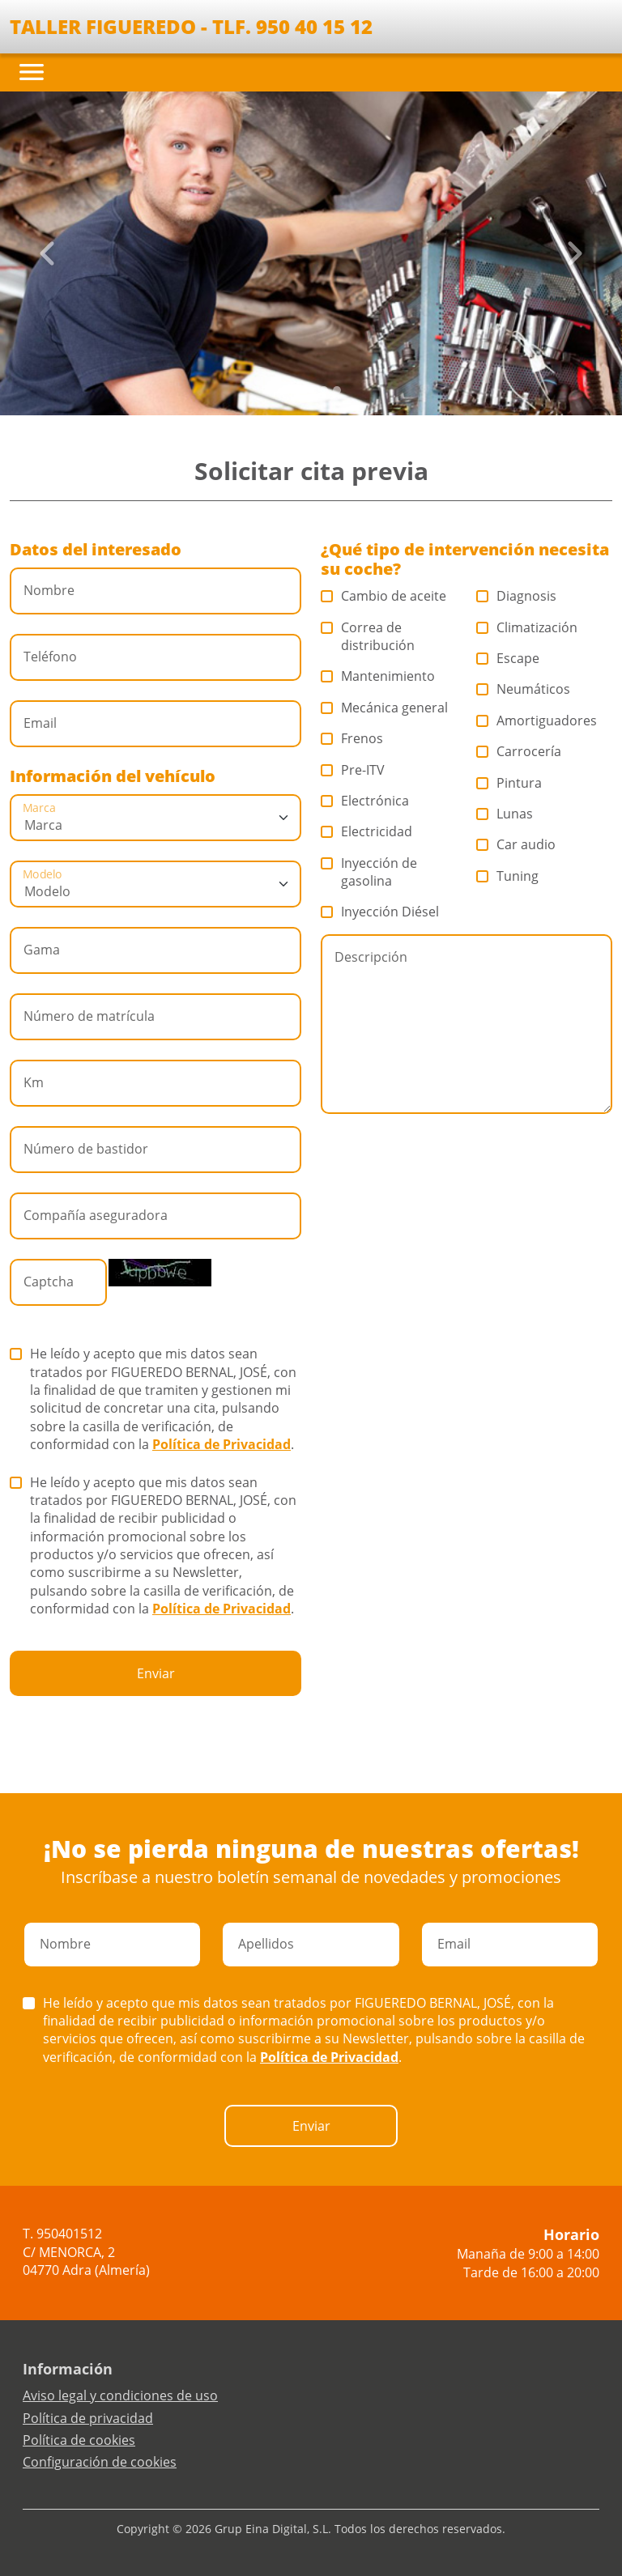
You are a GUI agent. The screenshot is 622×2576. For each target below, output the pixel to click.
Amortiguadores (537, 720)
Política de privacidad (88, 2418)
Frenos (352, 738)
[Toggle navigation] (31, 72)
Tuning (507, 876)
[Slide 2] (311, 390)
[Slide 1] (298, 390)
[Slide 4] (337, 390)
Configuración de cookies (100, 2462)
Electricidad (367, 831)
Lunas (505, 814)
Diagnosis (516, 596)
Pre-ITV (353, 770)
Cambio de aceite (384, 596)
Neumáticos (523, 689)
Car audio (516, 844)
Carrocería (519, 751)
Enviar (156, 1673)
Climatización (527, 627)
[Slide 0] (285, 390)
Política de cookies (79, 2440)
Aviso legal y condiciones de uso (120, 2395)
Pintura (509, 783)
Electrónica (365, 801)
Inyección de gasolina (369, 872)
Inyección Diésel (380, 911)
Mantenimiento (378, 676)
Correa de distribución (368, 636)
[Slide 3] (324, 390)
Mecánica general (385, 707)
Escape (508, 658)
